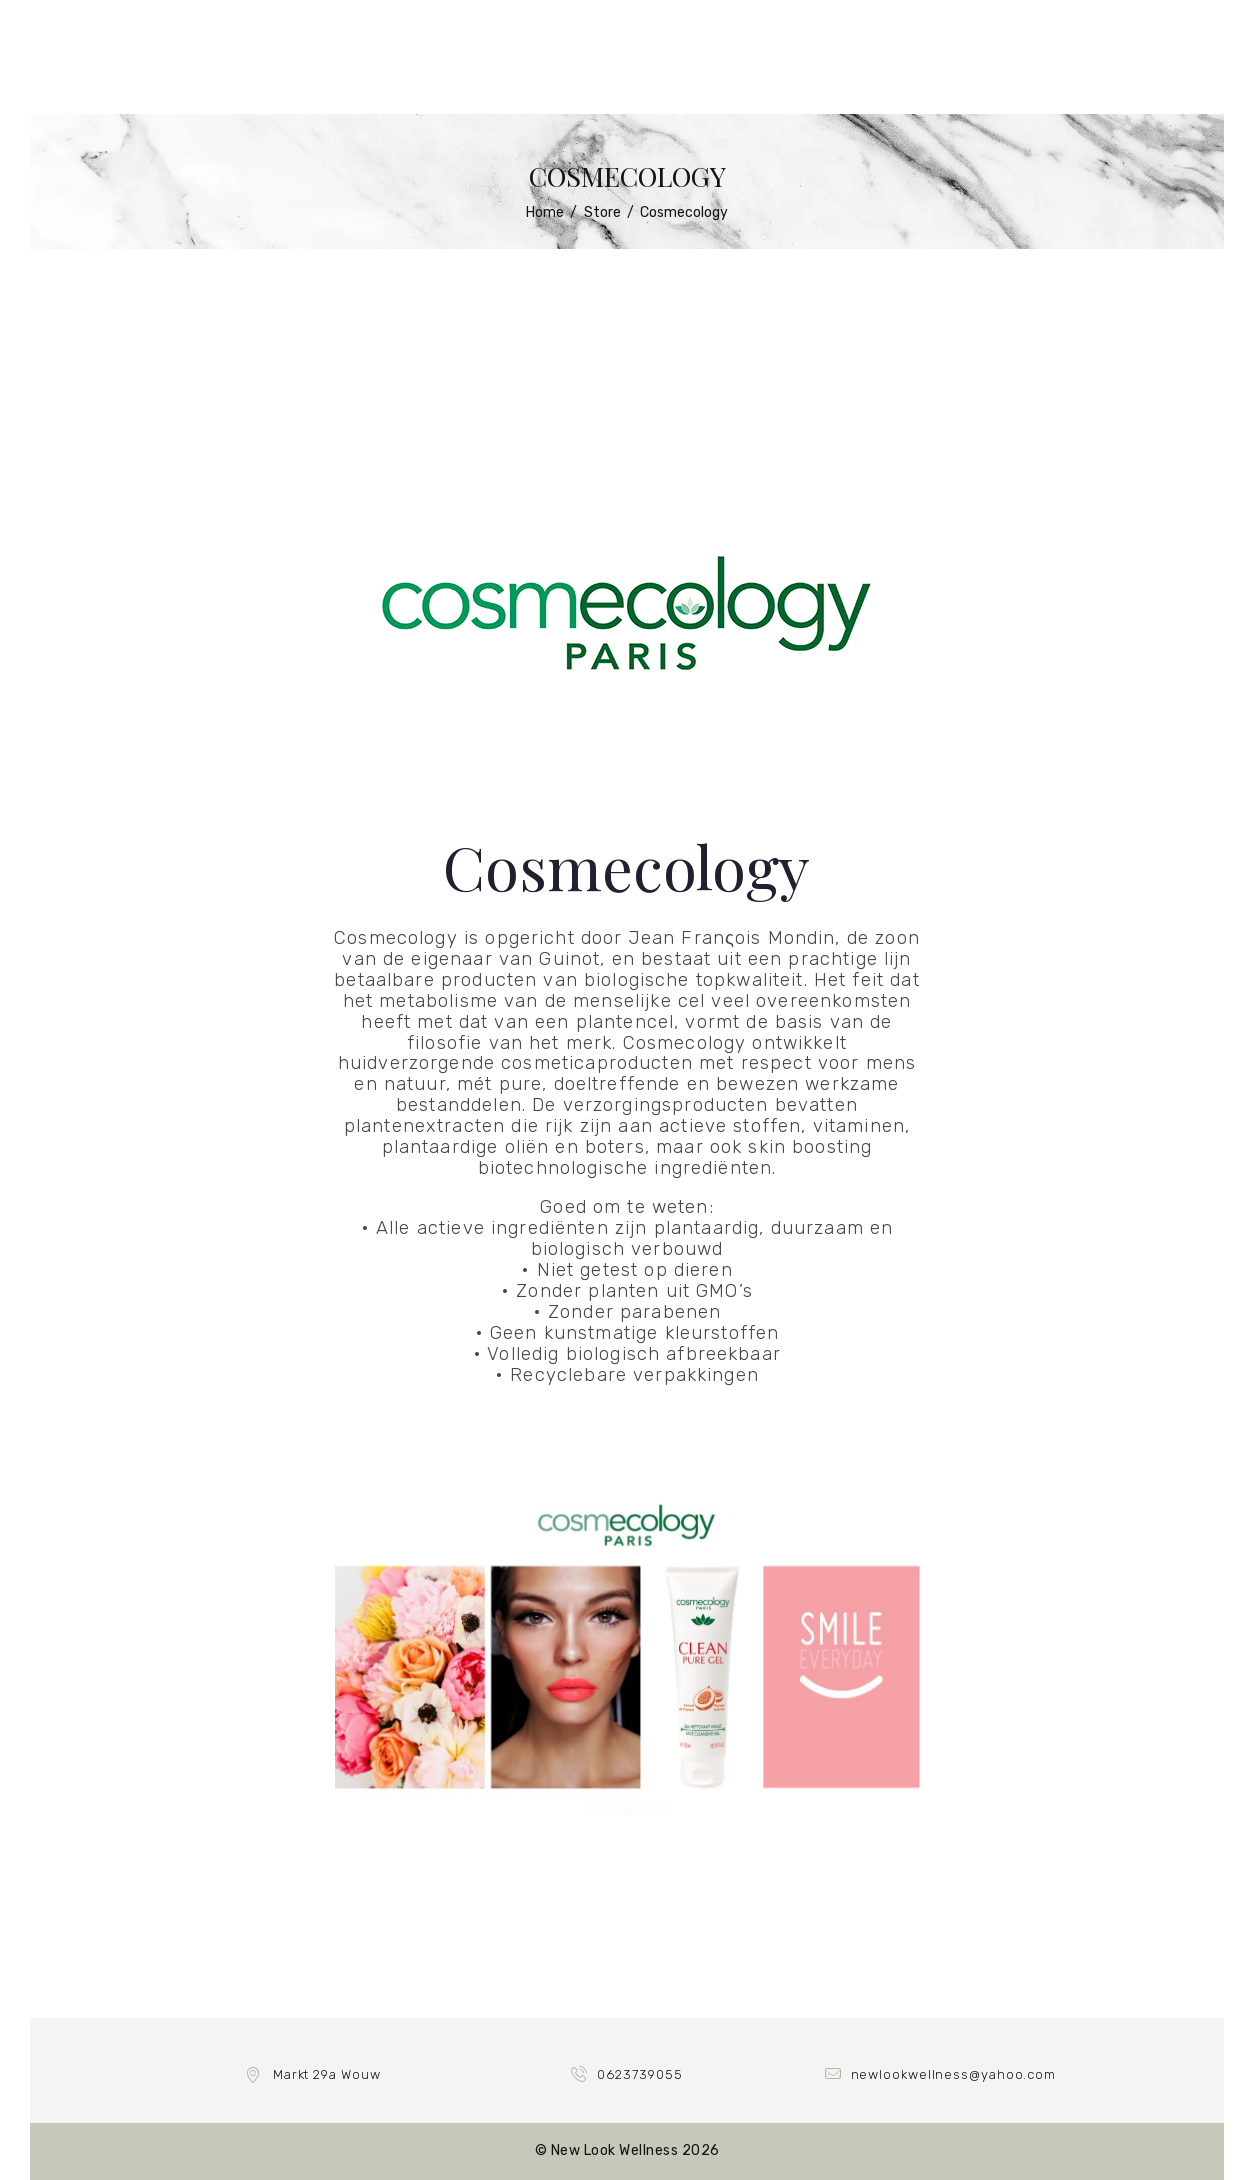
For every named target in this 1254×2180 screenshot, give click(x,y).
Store (602, 212)
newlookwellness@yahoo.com (954, 2074)
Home (545, 212)
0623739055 (639, 2074)
